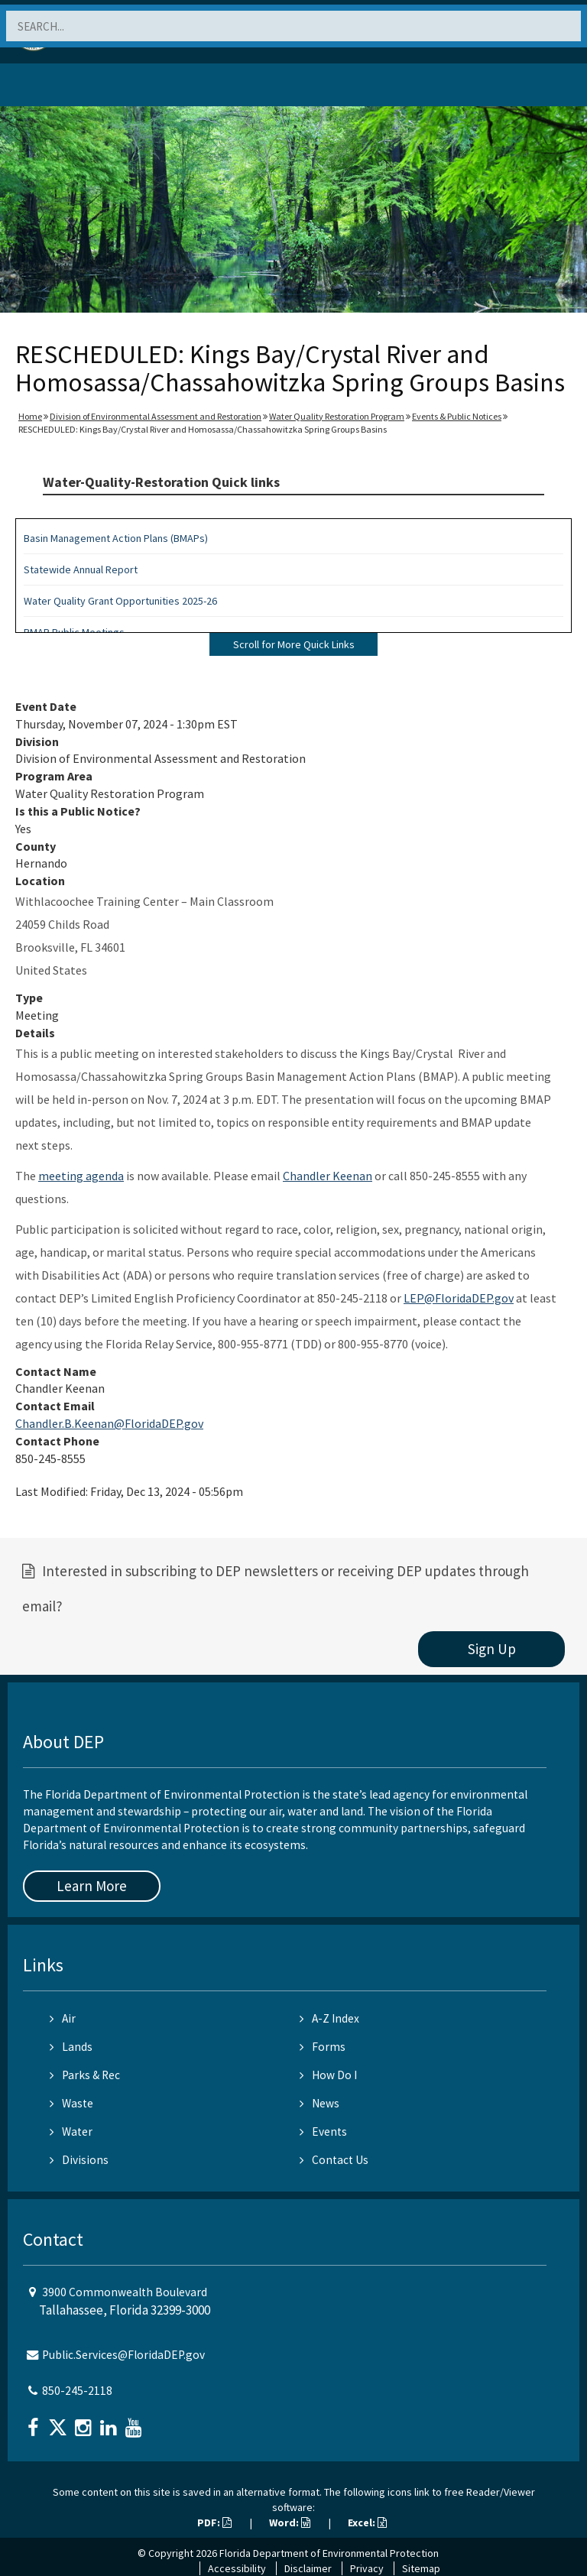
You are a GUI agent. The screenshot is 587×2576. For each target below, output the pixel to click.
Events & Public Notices (456, 416)
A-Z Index (329, 2018)
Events (323, 2131)
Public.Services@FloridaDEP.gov (123, 2354)
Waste (71, 2103)
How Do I (328, 2075)
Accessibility (237, 2568)
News (319, 2103)
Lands (71, 2046)
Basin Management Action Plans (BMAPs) (116, 538)
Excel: (367, 2522)
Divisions (79, 2160)
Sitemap (421, 2568)
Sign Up (492, 1649)
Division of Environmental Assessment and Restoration (155, 416)
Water (71, 2131)
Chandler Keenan (327, 1175)
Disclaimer (308, 2568)
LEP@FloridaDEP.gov (459, 1298)
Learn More (92, 1886)
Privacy (367, 2568)
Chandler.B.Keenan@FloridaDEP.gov (109, 1423)
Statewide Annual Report (81, 569)
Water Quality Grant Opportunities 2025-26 (120, 601)
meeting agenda (81, 1175)
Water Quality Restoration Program (336, 416)
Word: (289, 2522)
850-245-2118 (77, 2390)
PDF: (214, 2522)
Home (30, 416)
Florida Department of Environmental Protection (329, 2553)
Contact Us (334, 2160)
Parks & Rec (85, 2075)
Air (63, 2018)
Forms (322, 2046)
